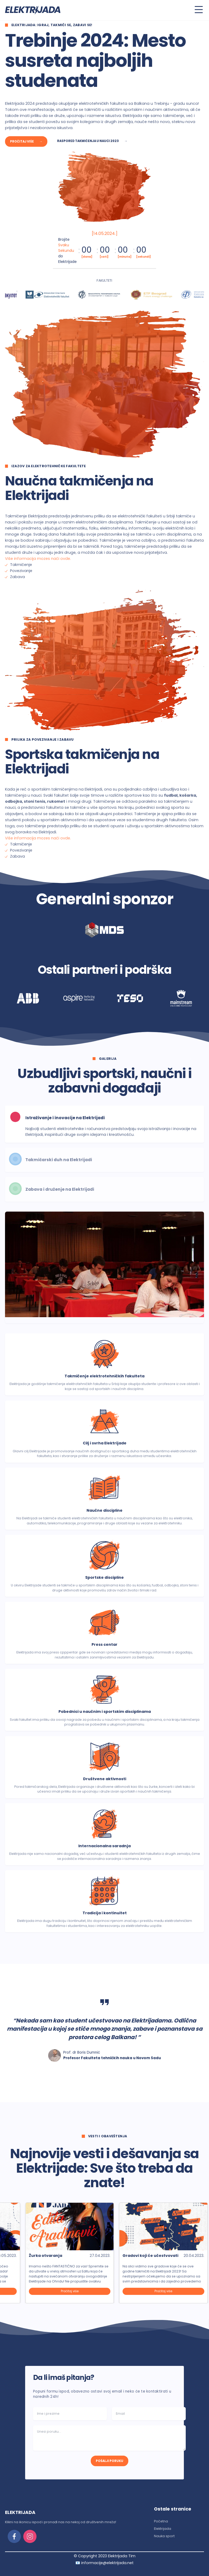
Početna (161, 2521)
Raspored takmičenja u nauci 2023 (92, 141)
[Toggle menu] (199, 9)
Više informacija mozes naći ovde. (38, 558)
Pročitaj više (26, 141)
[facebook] (14, 2536)
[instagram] (30, 2536)
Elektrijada (162, 2528)
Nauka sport (164, 2536)
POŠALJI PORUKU (109, 2461)
